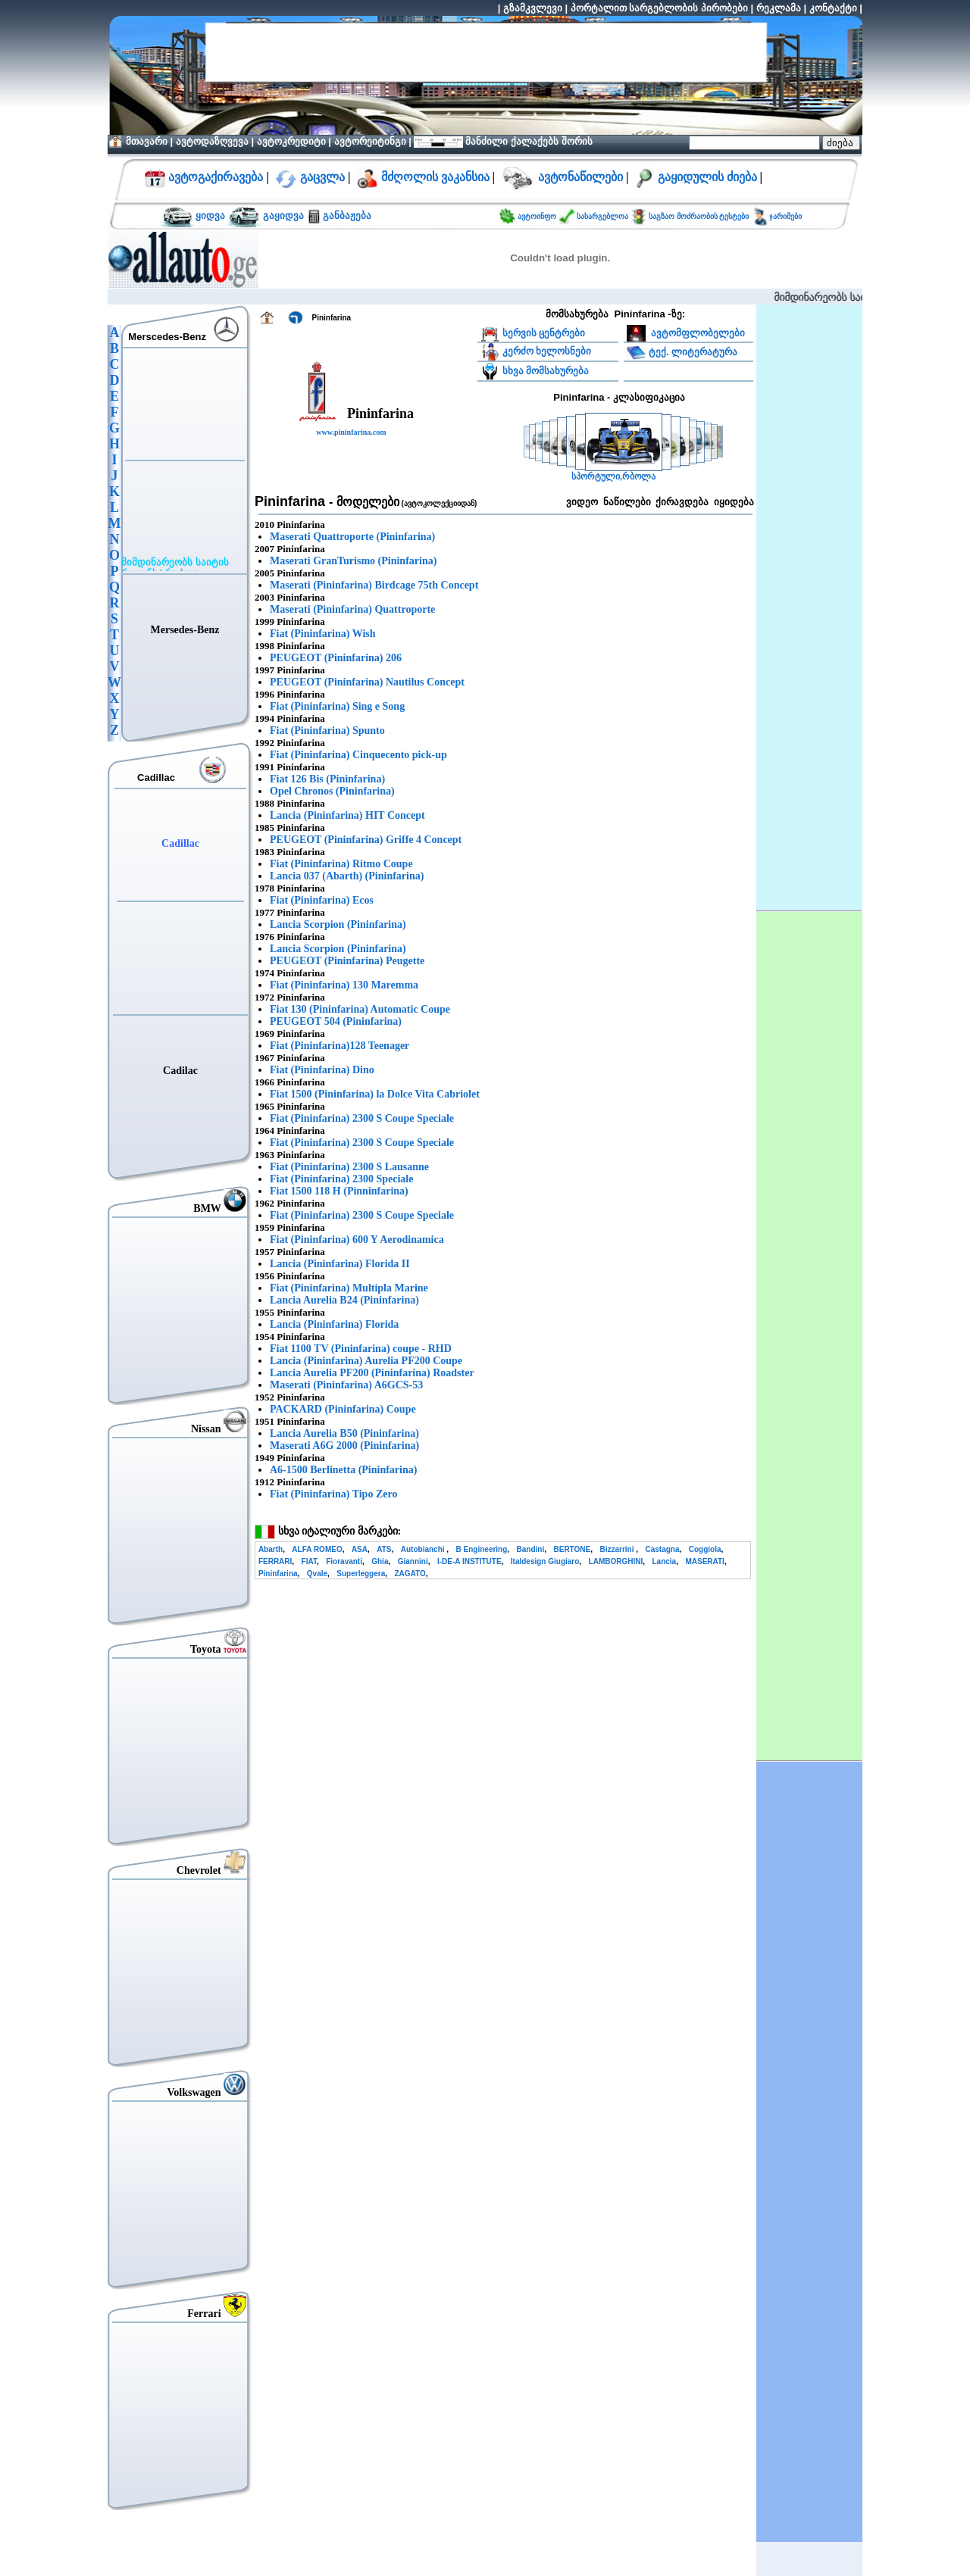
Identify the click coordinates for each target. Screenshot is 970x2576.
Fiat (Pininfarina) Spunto (327, 730)
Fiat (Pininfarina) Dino (322, 1070)
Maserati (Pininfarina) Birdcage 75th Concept (374, 585)
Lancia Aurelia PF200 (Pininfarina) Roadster (372, 1373)
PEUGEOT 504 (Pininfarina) (336, 1021)
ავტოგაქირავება (214, 176)
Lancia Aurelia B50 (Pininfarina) (344, 1433)
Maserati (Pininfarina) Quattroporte (352, 609)
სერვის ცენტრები (544, 333)
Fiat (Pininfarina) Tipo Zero (333, 1494)
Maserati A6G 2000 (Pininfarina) (344, 1445)
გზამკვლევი (532, 8)
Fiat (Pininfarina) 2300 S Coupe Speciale (362, 1118)
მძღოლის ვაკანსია (435, 176)
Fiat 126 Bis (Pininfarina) (327, 779)
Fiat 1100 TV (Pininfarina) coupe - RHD (361, 1348)
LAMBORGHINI (616, 1561)
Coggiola (705, 1549)
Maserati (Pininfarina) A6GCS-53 (346, 1385)
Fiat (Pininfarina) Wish (323, 633)
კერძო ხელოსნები (547, 351)
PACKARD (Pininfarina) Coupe (343, 1409)
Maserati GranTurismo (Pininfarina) (353, 561)
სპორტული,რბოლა (613, 477)
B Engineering (482, 1549)
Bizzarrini (617, 1549)
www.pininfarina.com (351, 432)
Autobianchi (424, 1549)
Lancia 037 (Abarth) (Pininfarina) (347, 876)
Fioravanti (344, 1561)
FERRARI (275, 1561)
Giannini (413, 1561)
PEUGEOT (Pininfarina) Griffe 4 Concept (366, 839)
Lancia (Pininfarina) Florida (334, 1324)
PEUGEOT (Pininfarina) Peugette (347, 960)
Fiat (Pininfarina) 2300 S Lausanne (349, 1166)
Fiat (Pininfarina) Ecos (322, 900)
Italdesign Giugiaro (545, 1561)
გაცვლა (322, 176)
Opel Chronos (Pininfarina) (332, 791)
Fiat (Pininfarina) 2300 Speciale (341, 1179)
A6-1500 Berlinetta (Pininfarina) (343, 1469)
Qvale (317, 1573)
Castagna (662, 1549)
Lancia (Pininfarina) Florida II (340, 1263)
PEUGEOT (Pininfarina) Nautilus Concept (367, 682)
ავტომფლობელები (697, 333)
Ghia (379, 1561)
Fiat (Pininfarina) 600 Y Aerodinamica (357, 1239)
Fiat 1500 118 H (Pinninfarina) (339, 1191)
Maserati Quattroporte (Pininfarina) (352, 536)
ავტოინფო (538, 216)
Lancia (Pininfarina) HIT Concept (347, 815)
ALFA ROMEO (317, 1549)
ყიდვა (210, 215)
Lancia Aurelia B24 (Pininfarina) (344, 1300)
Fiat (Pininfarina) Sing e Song (337, 706)
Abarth (270, 1549)
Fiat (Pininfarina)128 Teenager (339, 1045)
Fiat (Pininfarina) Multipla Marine (349, 1288)
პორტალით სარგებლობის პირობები (659, 8)
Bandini (531, 1549)
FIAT (309, 1561)
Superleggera (360, 1573)
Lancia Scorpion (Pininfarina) (338, 924)
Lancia (664, 1561)
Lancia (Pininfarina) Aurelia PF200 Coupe (366, 1360)
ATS (384, 1549)
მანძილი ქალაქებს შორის (528, 141)
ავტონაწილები (580, 176)
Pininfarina (278, 1573)
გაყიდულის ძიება (707, 176)
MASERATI (704, 1561)
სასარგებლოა (603, 216)
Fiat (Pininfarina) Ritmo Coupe (341, 864)
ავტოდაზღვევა (212, 141)
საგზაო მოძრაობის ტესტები (698, 216)
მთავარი (146, 141)
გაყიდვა (284, 215)
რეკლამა (778, 8)
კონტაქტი (833, 8)
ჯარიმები (785, 216)
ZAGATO (409, 1573)
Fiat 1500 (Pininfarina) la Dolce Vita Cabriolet (375, 1094)
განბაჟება (346, 215)
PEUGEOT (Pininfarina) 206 (336, 658)
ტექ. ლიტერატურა (693, 351)
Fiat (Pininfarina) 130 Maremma (344, 985)
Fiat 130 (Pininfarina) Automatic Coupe (360, 1009)
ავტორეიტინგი (370, 141)
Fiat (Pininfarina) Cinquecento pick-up (358, 754)
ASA (360, 1549)
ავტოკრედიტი (291, 141)
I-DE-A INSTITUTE (469, 1561)
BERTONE (571, 1549)
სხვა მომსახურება (546, 370)
